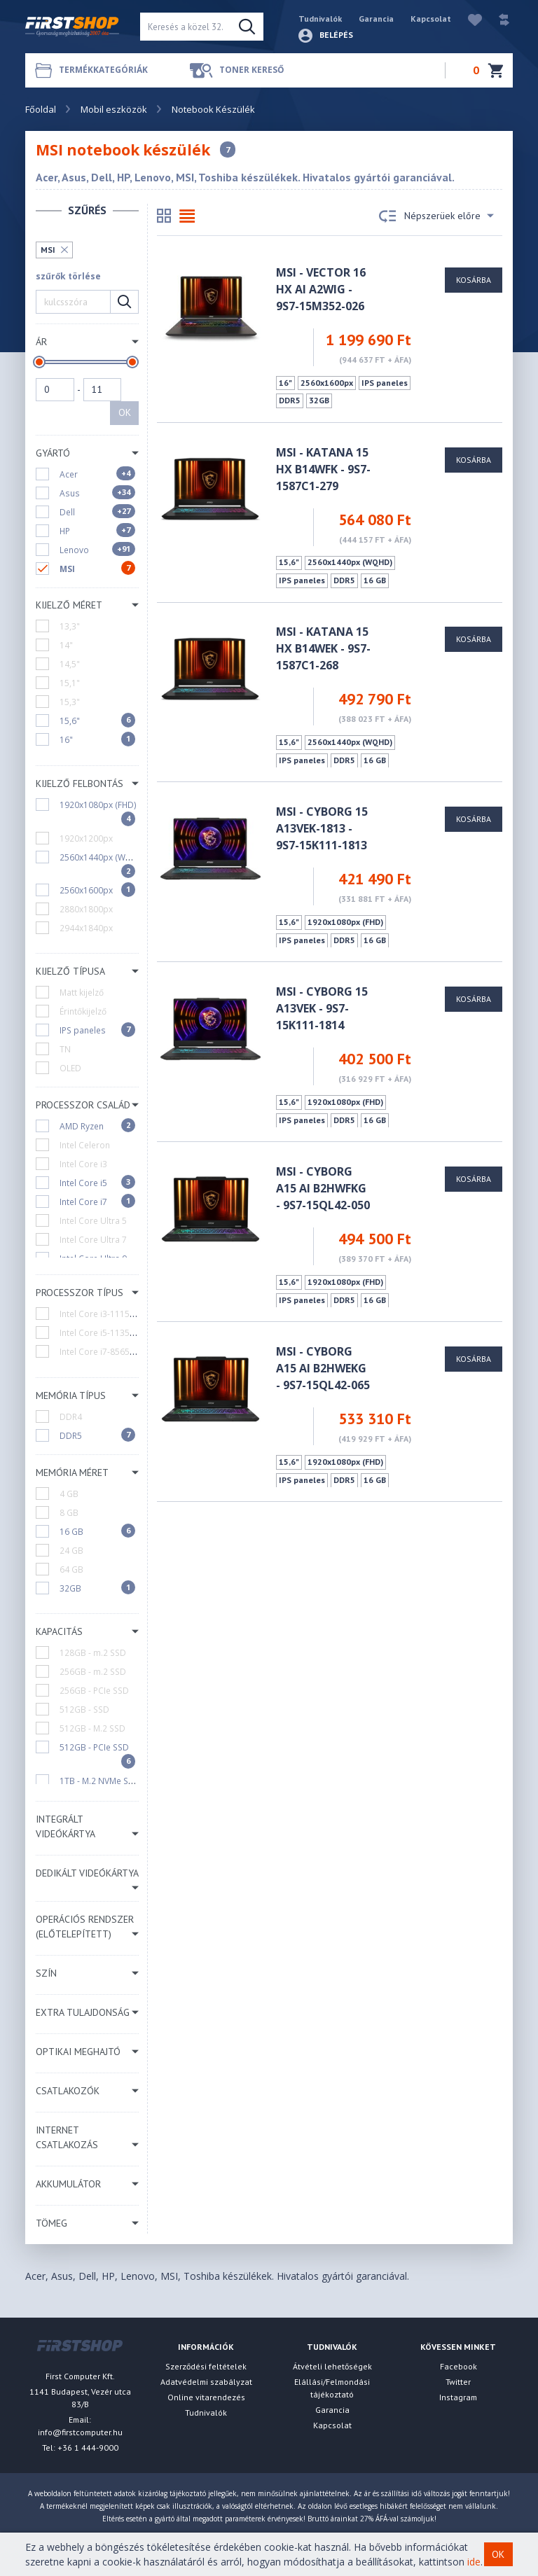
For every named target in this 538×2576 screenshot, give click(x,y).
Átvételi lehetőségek (332, 2366)
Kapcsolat (431, 18)
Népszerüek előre (436, 216)
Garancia (376, 18)
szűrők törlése (68, 276)
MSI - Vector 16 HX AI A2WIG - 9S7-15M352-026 (321, 289)
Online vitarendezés (206, 2397)
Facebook (458, 2366)
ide (474, 2561)
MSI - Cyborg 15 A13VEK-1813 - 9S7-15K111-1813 (322, 828)
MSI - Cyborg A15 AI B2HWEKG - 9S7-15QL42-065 (323, 1368)
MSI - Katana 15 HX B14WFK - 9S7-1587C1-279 (323, 469)
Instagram (458, 2397)
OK (124, 412)
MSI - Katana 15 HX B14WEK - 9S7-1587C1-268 (323, 648)
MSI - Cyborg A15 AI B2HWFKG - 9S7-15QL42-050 (323, 1188)
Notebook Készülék (213, 109)
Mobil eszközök (114, 109)
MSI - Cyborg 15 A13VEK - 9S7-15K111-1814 (322, 1008)
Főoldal (40, 109)
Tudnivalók (320, 18)
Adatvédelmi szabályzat (206, 2381)
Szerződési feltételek (206, 2366)
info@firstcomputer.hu (80, 2432)
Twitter (458, 2381)
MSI (48, 249)
